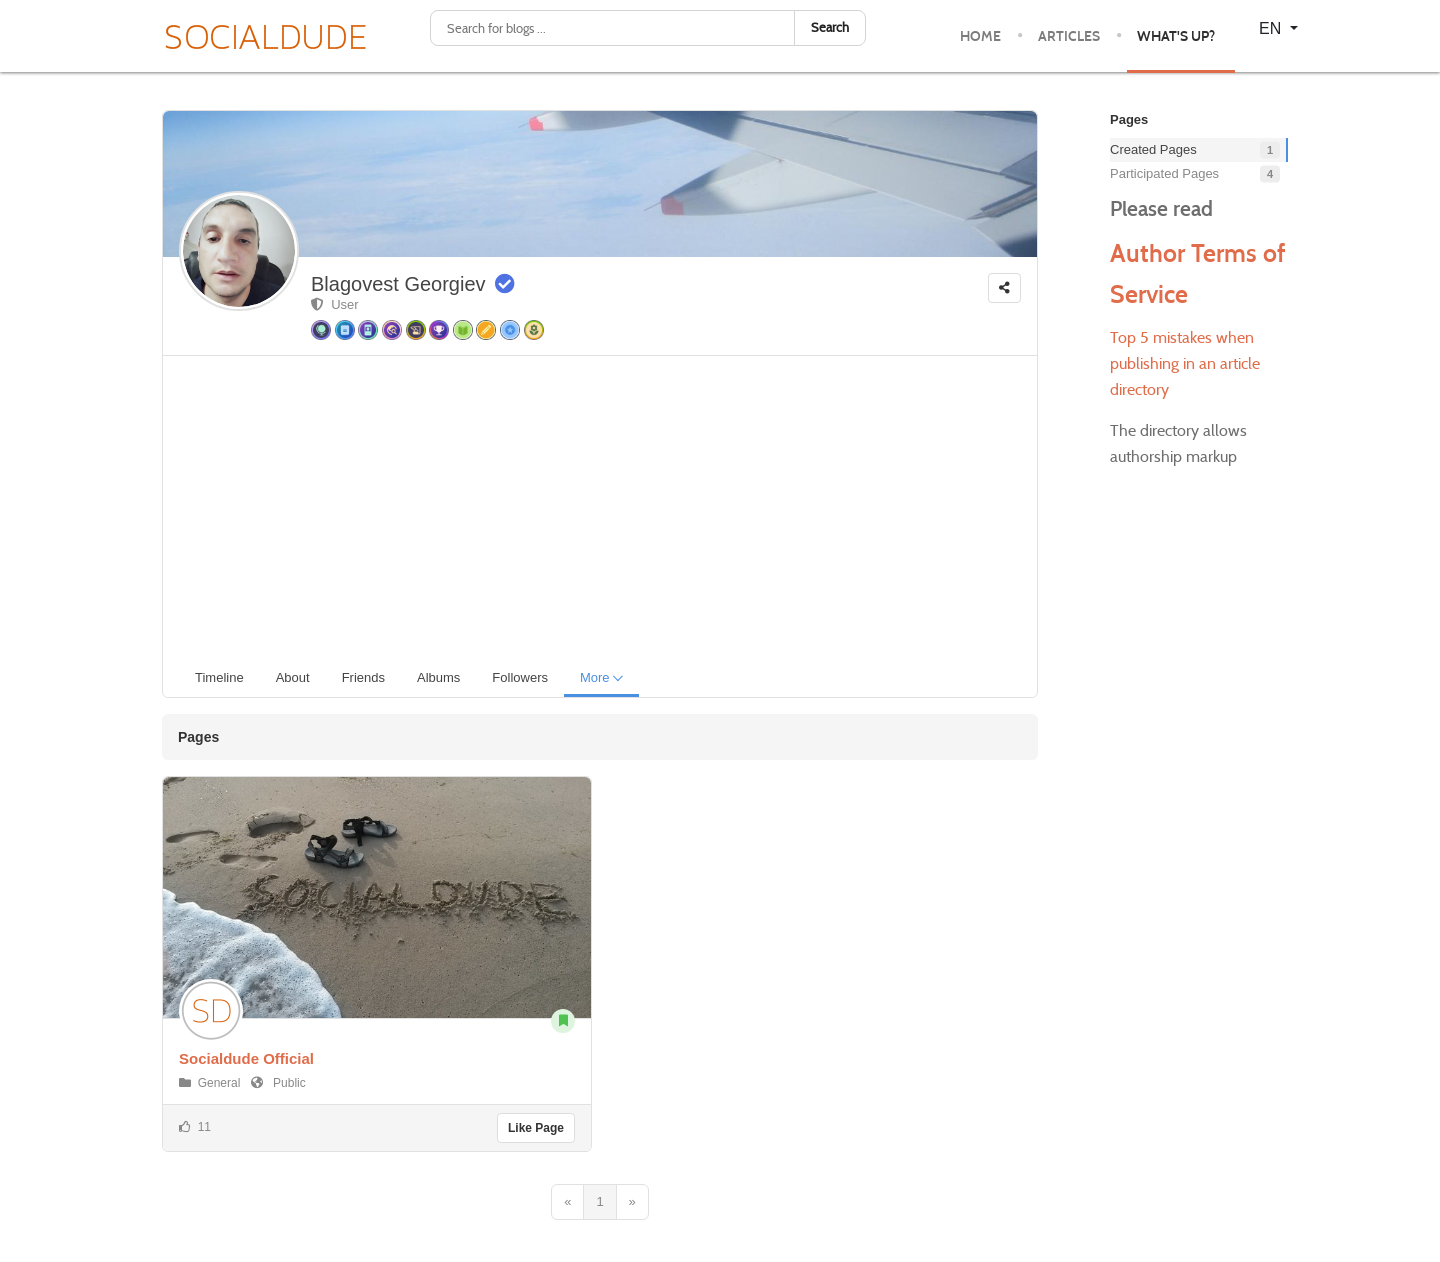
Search (830, 27)
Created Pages (1153, 149)
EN (1272, 28)
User (335, 304)
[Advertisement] (608, 506)
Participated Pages (1164, 173)
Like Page (536, 1128)
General (219, 1083)
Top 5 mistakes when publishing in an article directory (1185, 363)
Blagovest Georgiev (398, 284)
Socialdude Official (246, 1058)
